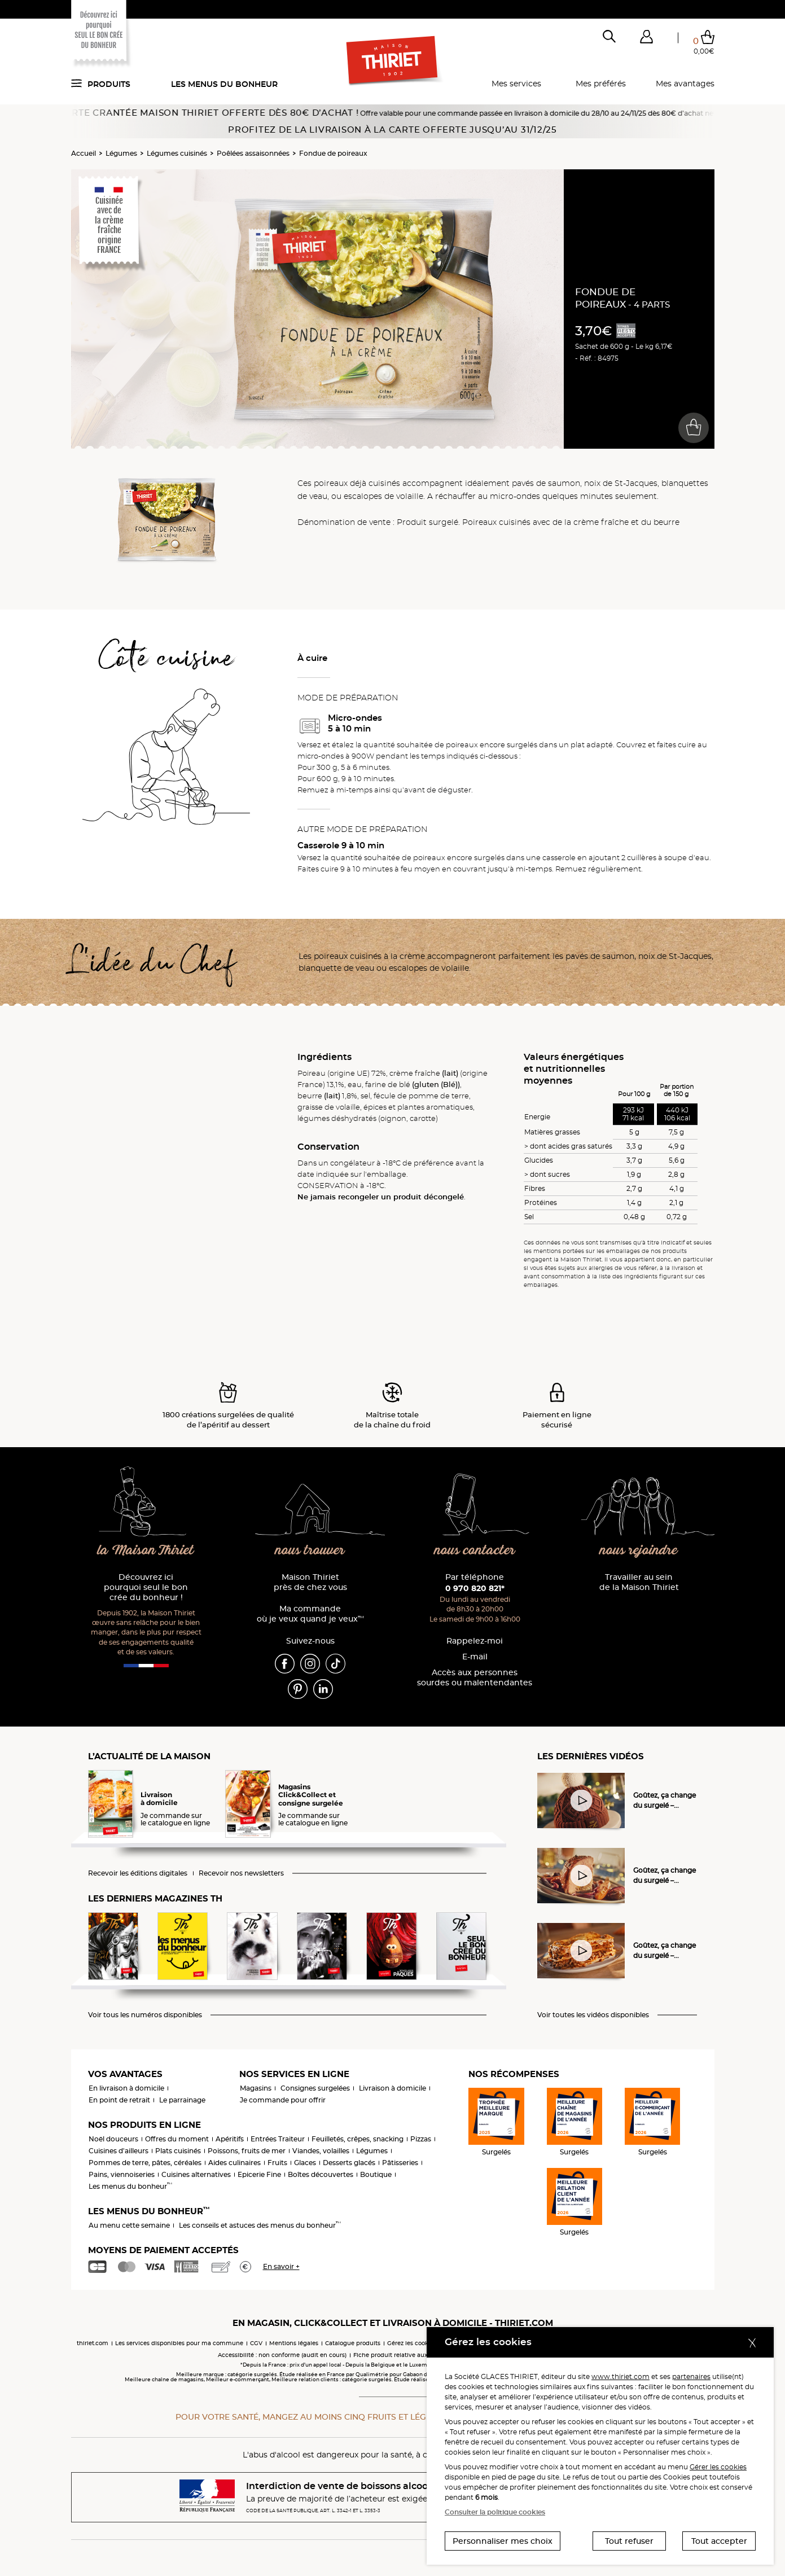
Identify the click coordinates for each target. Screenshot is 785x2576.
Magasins (255, 2088)
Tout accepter (719, 2541)
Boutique (376, 2174)
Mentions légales (293, 2343)
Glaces (305, 2162)
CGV (256, 2343)
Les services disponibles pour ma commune (179, 2343)
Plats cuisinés (178, 2150)
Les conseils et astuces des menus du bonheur (260, 2225)
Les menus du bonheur (224, 84)
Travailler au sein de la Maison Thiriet (639, 1582)
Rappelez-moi (474, 1641)
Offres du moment (177, 2139)
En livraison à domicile (126, 2088)
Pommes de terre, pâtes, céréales (145, 2162)
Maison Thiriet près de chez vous (310, 1582)
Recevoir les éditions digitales (137, 1873)
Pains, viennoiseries (122, 2174)
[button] (646, 39)
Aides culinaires (234, 2162)
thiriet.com (92, 2343)
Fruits (277, 2162)
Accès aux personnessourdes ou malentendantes (474, 1678)
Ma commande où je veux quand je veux (310, 1614)
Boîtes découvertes (320, 2174)
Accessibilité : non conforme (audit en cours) (282, 2355)
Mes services (516, 83)
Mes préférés (601, 83)
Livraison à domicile (392, 2088)
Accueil (83, 153)
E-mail (475, 1657)
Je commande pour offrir (283, 2100)
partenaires (691, 2376)
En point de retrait (119, 2100)
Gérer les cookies (718, 2467)
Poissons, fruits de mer (247, 2150)
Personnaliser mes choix (502, 2541)
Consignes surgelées (315, 2088)
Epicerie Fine (259, 2174)
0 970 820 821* (475, 1588)
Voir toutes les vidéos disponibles (593, 2015)
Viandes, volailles (320, 2150)
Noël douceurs (113, 2139)
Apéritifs (230, 2139)
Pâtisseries (400, 2162)
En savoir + (281, 2266)
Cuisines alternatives (196, 2174)
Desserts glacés (349, 2162)
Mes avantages (685, 83)
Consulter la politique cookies (495, 2512)
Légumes (121, 153)
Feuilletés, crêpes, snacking (358, 2139)
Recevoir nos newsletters (241, 1873)
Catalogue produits (352, 2343)
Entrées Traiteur (278, 2139)
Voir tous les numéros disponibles (145, 2015)
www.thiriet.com (620, 2376)
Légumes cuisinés (177, 153)
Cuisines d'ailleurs (118, 2150)
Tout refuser (629, 2541)
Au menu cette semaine (129, 2225)
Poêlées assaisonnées (253, 153)
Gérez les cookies (411, 2343)
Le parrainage (182, 2100)
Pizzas (420, 2139)
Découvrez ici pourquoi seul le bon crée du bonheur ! (146, 1587)
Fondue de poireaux (333, 153)
